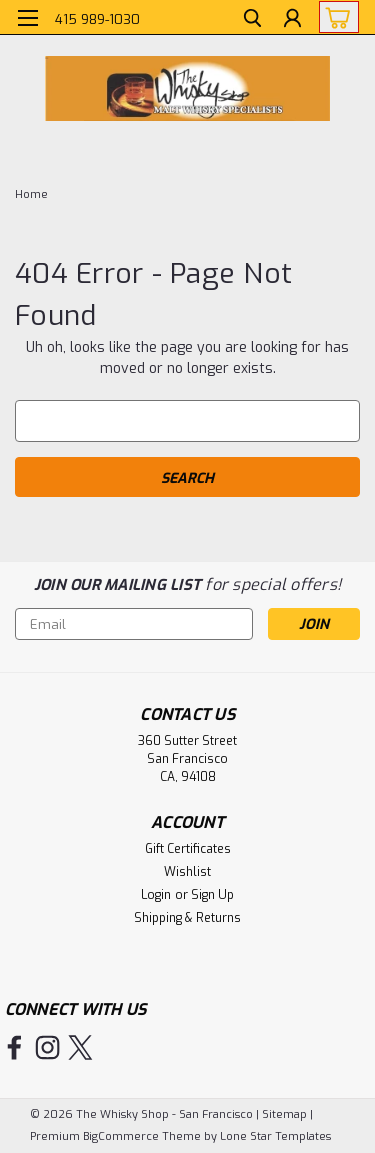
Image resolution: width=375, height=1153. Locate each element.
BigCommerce (121, 1136)
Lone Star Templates (275, 1136)
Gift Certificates (188, 849)
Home (31, 194)
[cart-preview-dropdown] (334, 17)
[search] (252, 20)
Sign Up (212, 895)
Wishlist (187, 872)
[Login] (292, 20)
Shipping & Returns (187, 918)
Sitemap (284, 1114)
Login (156, 895)
